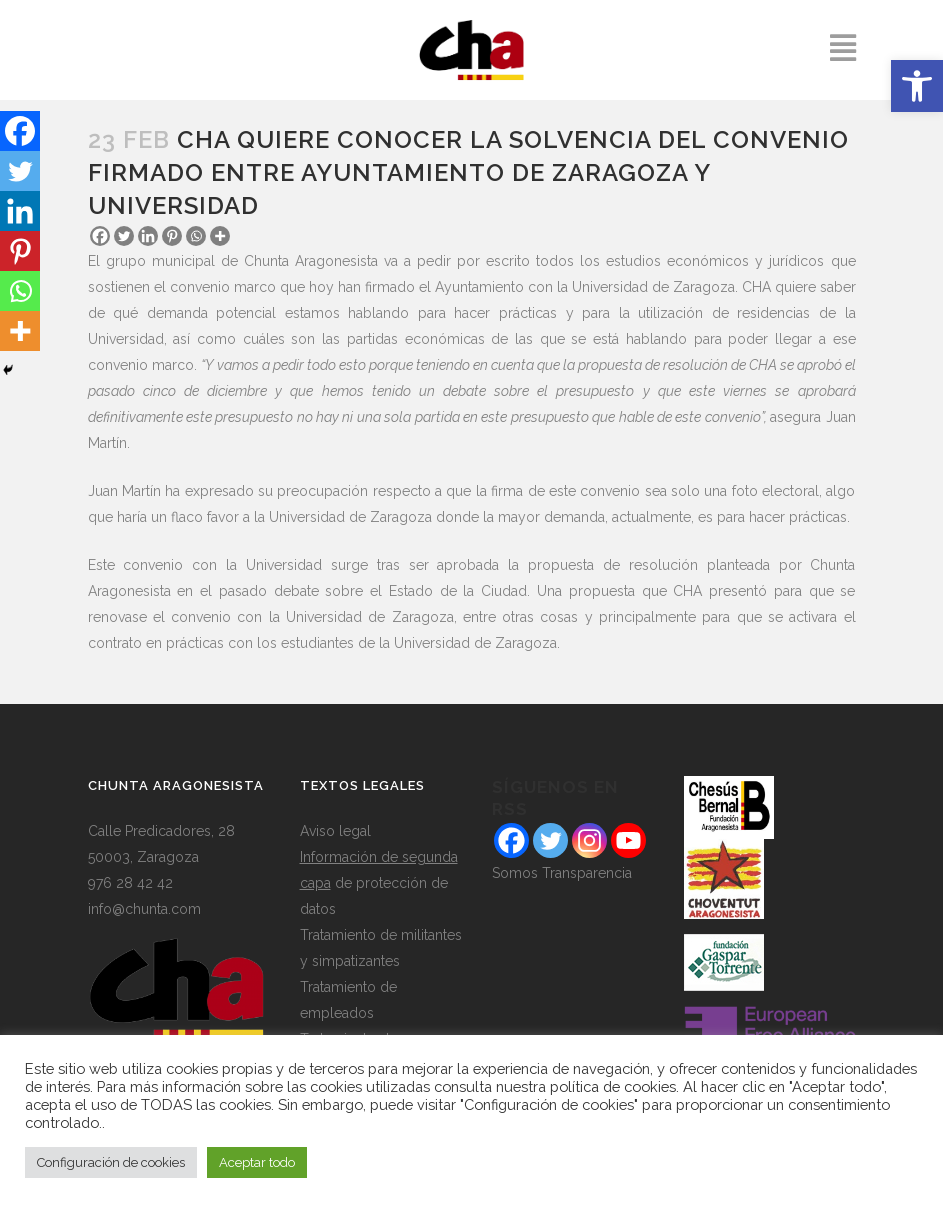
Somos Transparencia (562, 873)
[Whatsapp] (196, 236)
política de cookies (613, 1086)
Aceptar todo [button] (257, 1162)
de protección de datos (379, 883)
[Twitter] (124, 236)
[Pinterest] (172, 236)
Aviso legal (335, 831)
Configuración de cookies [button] (111, 1162)
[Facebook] (100, 236)
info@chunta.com (144, 909)
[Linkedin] (148, 236)
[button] (917, 86)
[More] (220, 236)
